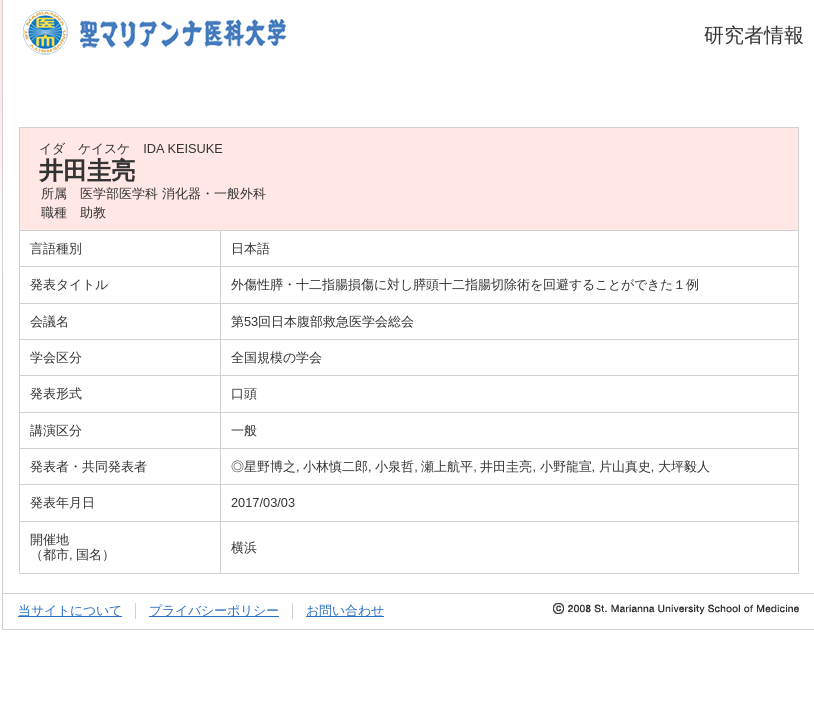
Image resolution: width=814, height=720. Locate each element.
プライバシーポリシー (214, 610)
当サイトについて (70, 610)
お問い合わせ (345, 610)
